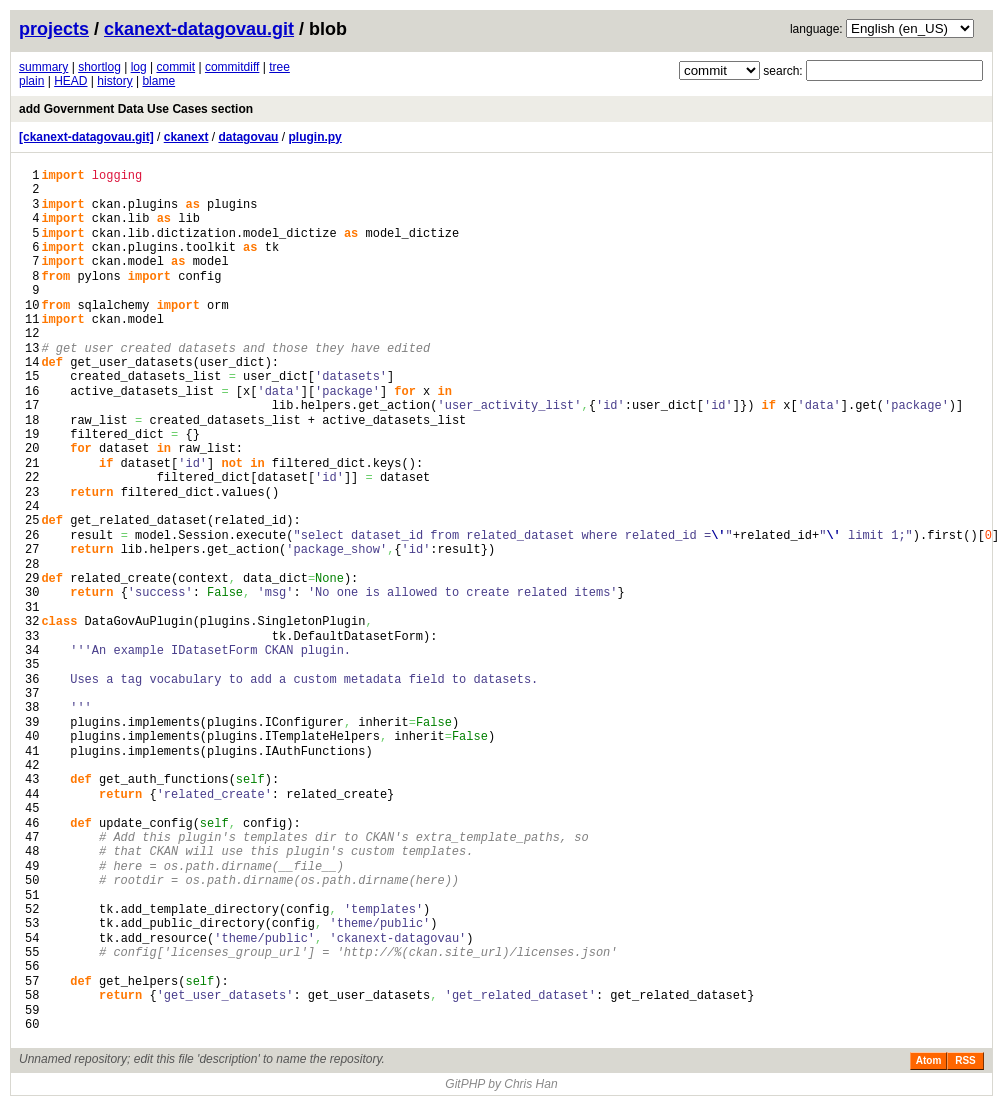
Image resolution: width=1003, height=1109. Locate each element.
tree (279, 67)
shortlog (99, 67)
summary (43, 67)
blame (158, 81)
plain (31, 81)
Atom (929, 1060)
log (139, 67)
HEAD (70, 81)
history (114, 81)
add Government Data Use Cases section (136, 109)
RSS (965, 1060)
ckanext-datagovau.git (199, 29)
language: (816, 29)
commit (175, 67)
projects (54, 29)
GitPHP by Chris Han (501, 1084)
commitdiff (232, 67)
